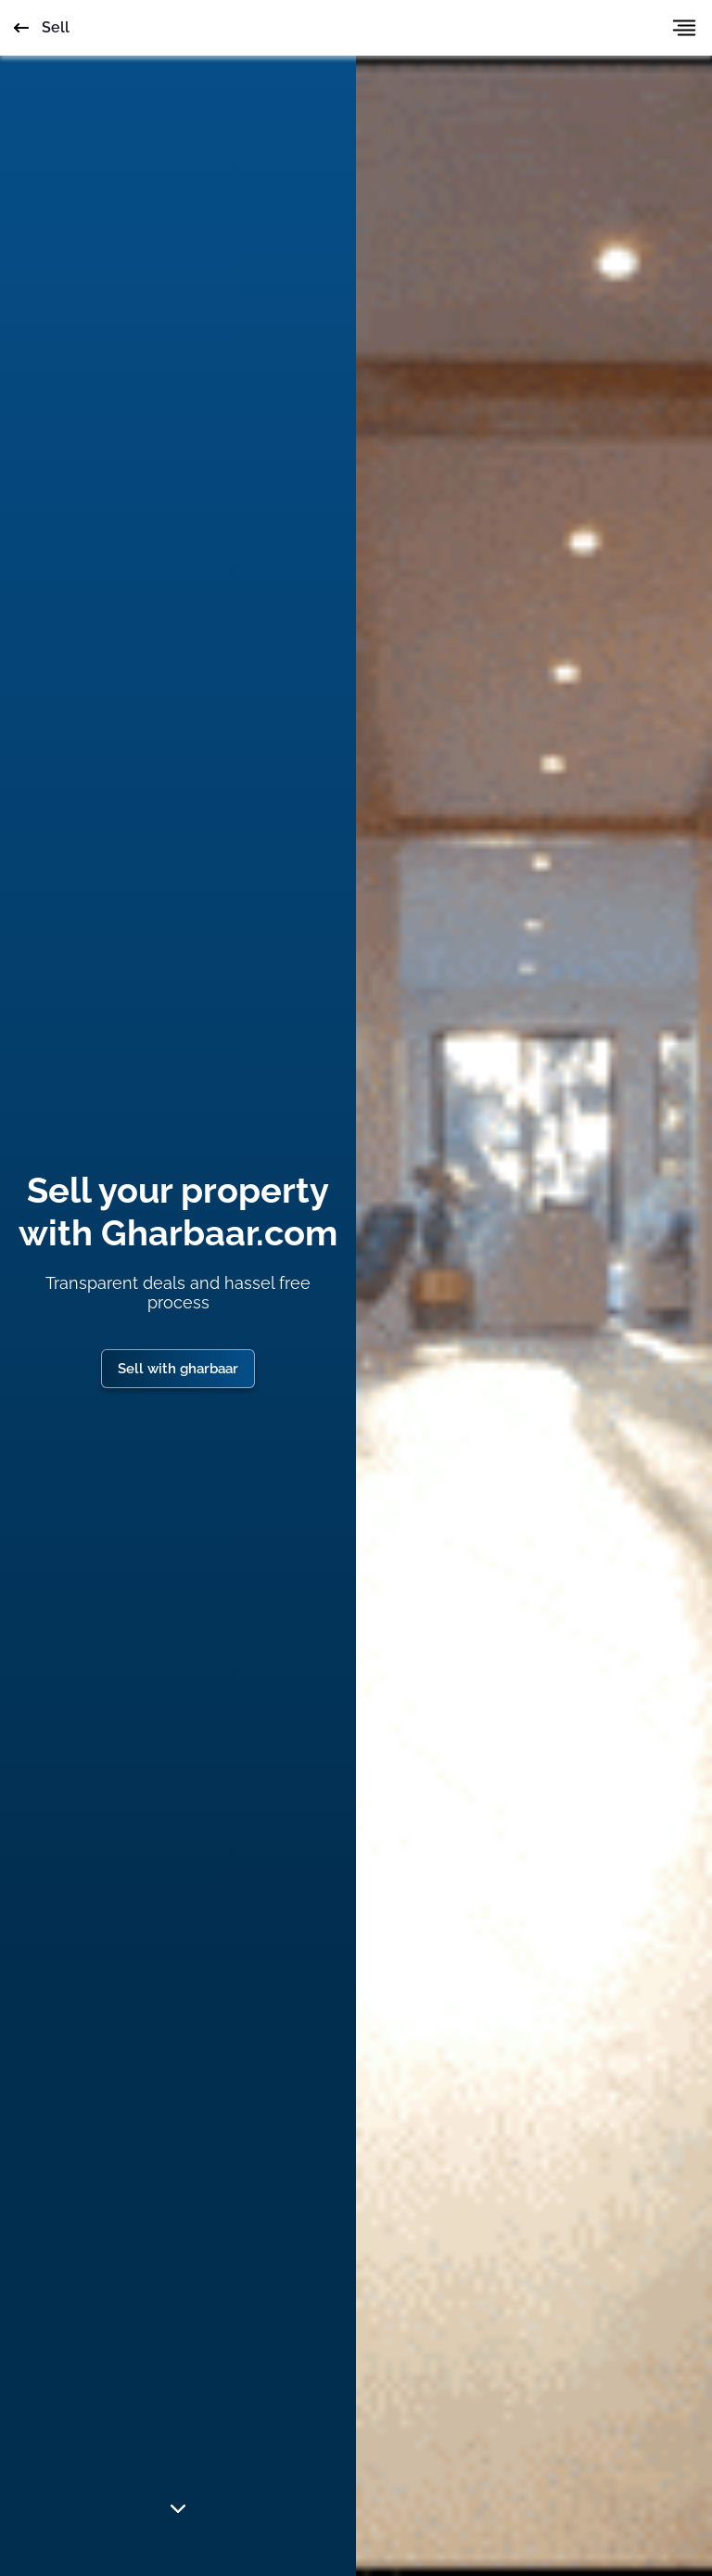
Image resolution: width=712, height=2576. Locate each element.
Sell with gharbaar (178, 1368)
